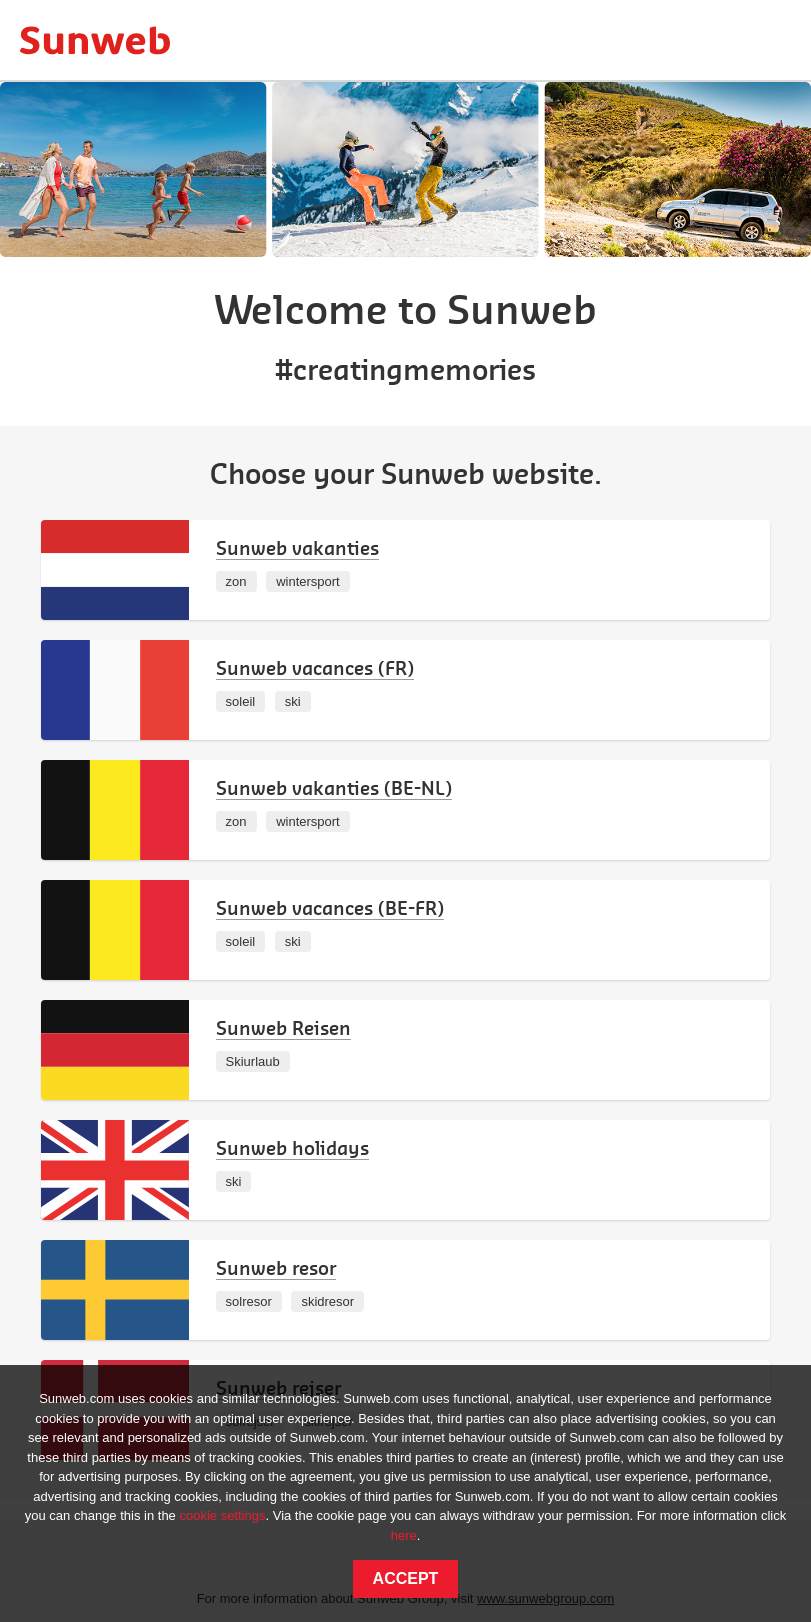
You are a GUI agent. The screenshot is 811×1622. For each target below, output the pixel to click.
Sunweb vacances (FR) (315, 667)
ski (293, 701)
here (404, 1535)
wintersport (308, 581)
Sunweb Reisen (283, 1027)
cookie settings (222, 1515)
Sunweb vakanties (297, 547)
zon (236, 581)
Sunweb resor (276, 1267)
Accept (406, 1578)
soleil (241, 701)
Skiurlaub (253, 1061)
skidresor (327, 1301)
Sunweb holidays (292, 1147)
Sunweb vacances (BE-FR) (330, 907)
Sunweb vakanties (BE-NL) (334, 787)
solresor (249, 1301)
